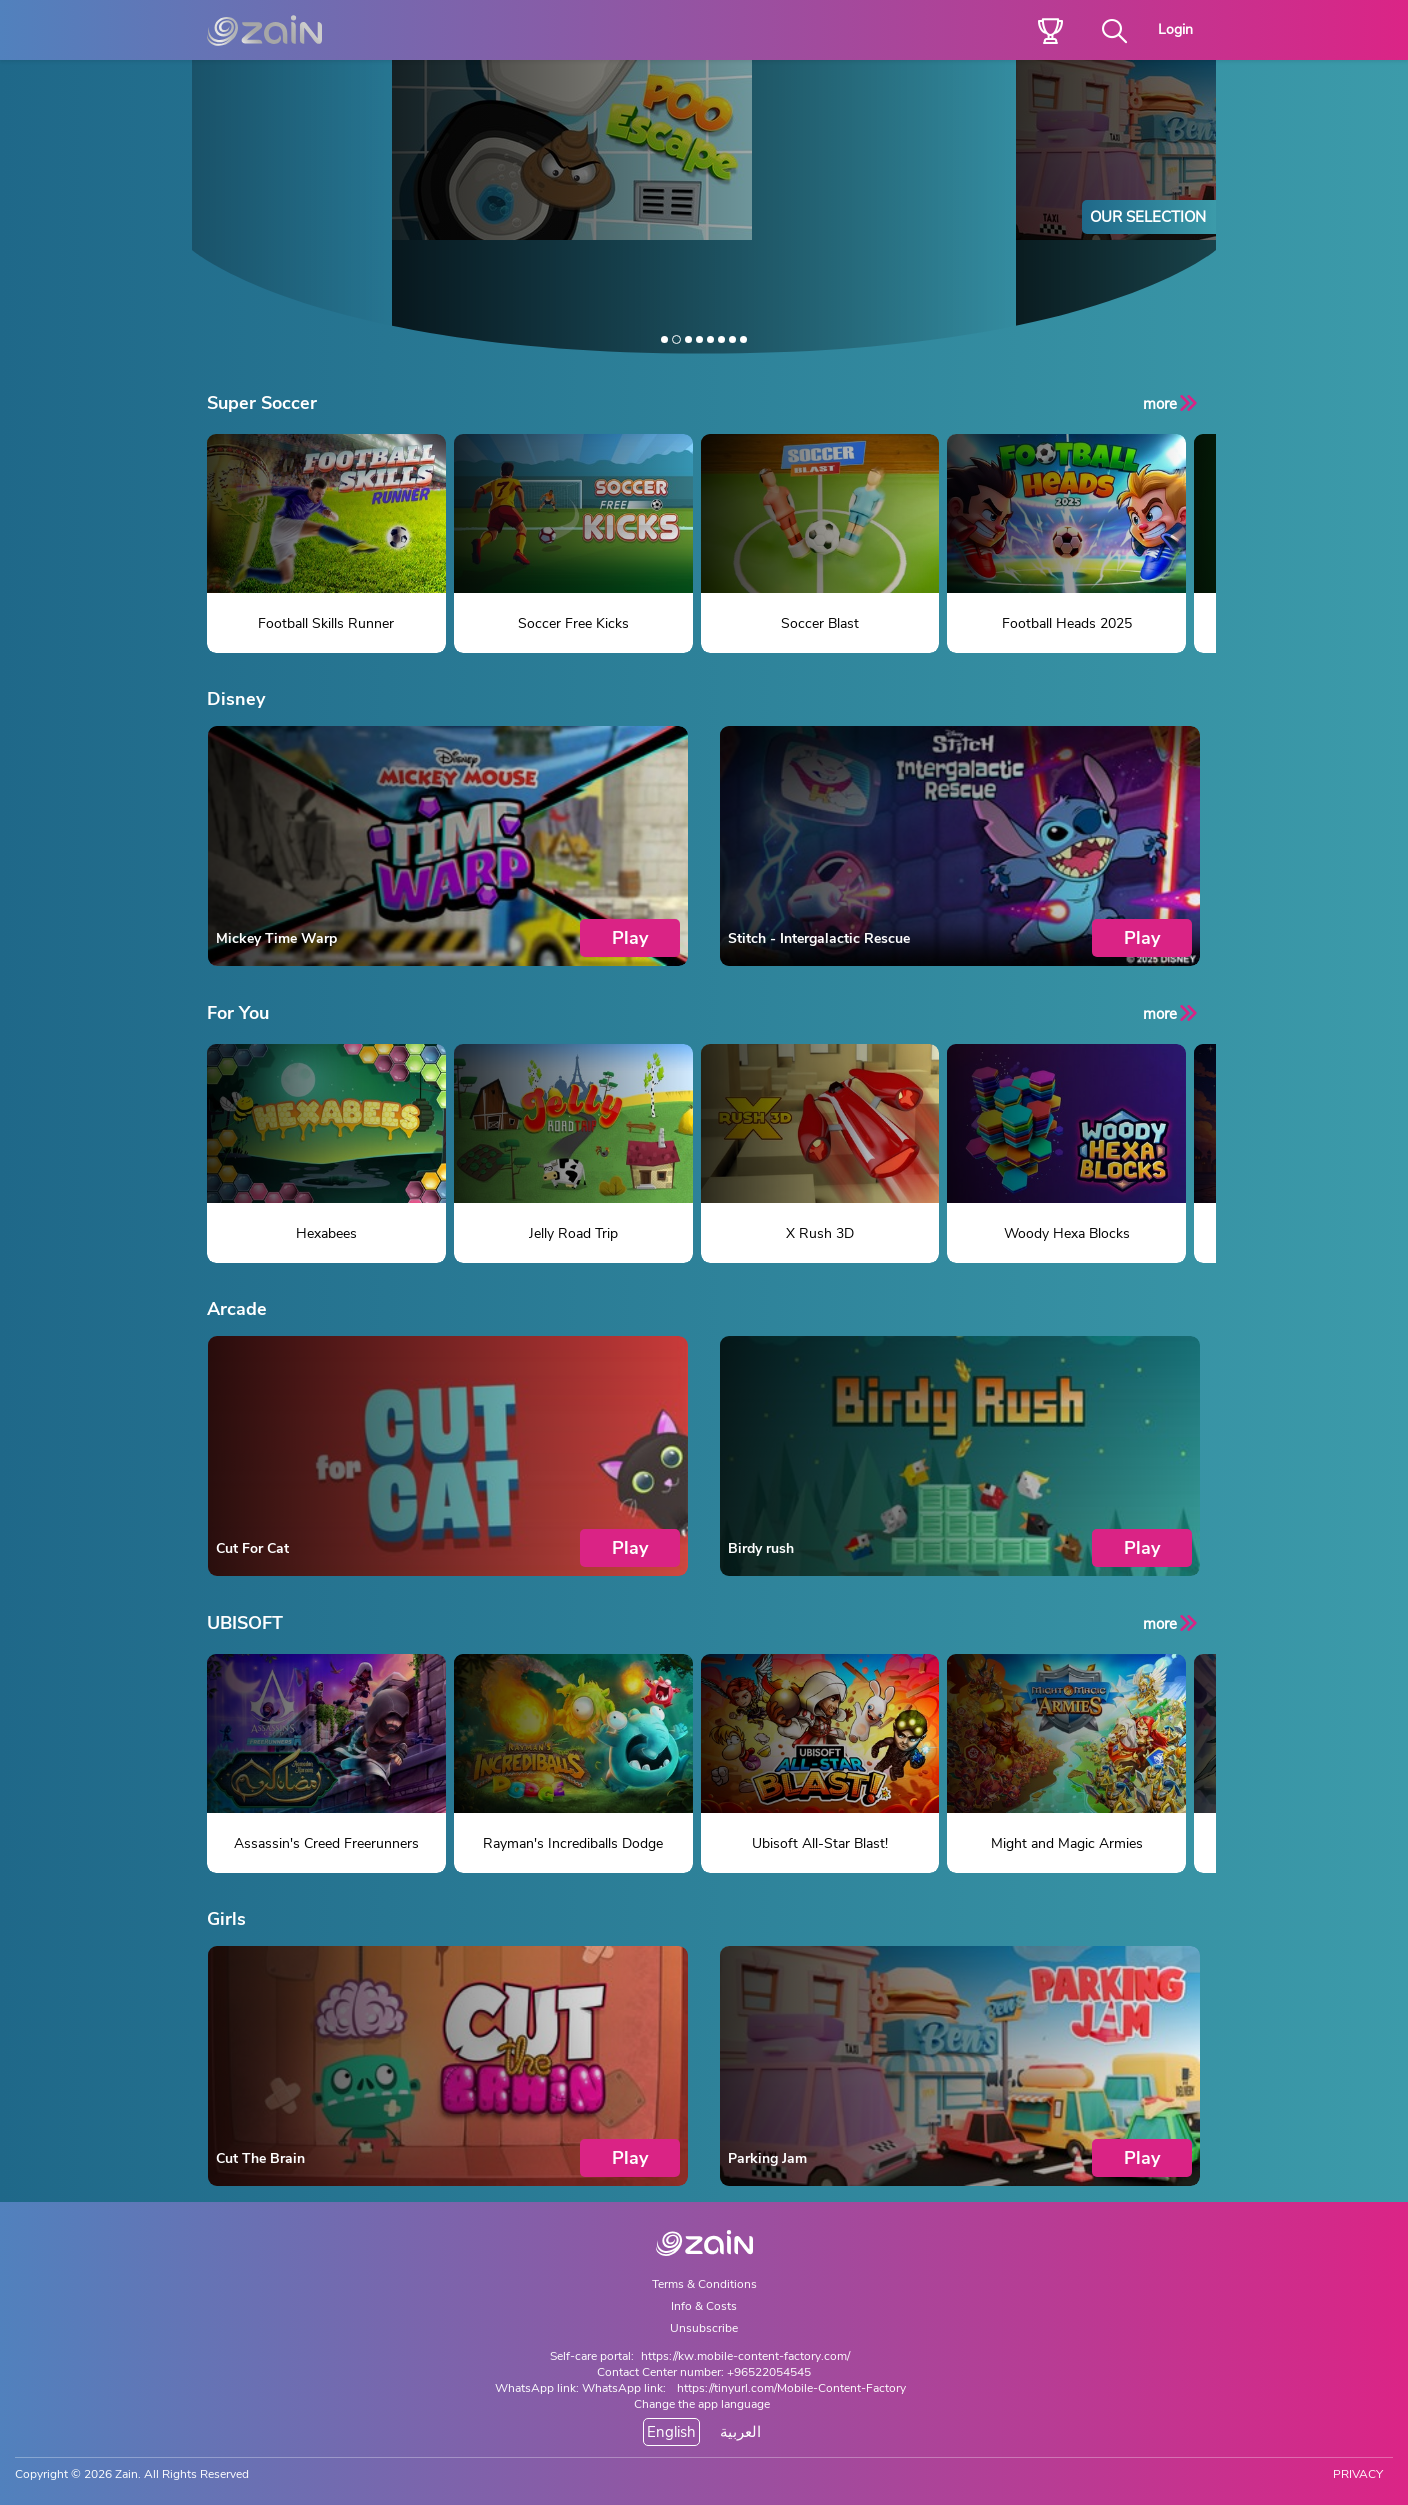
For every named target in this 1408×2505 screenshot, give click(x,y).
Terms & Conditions (704, 2284)
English (671, 2432)
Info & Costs (704, 2306)
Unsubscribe (704, 2328)
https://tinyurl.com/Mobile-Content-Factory (791, 2388)
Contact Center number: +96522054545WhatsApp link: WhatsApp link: (653, 2380)
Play (630, 938)
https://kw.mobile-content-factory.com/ (745, 2356)
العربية (740, 2432)
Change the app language (702, 2404)
